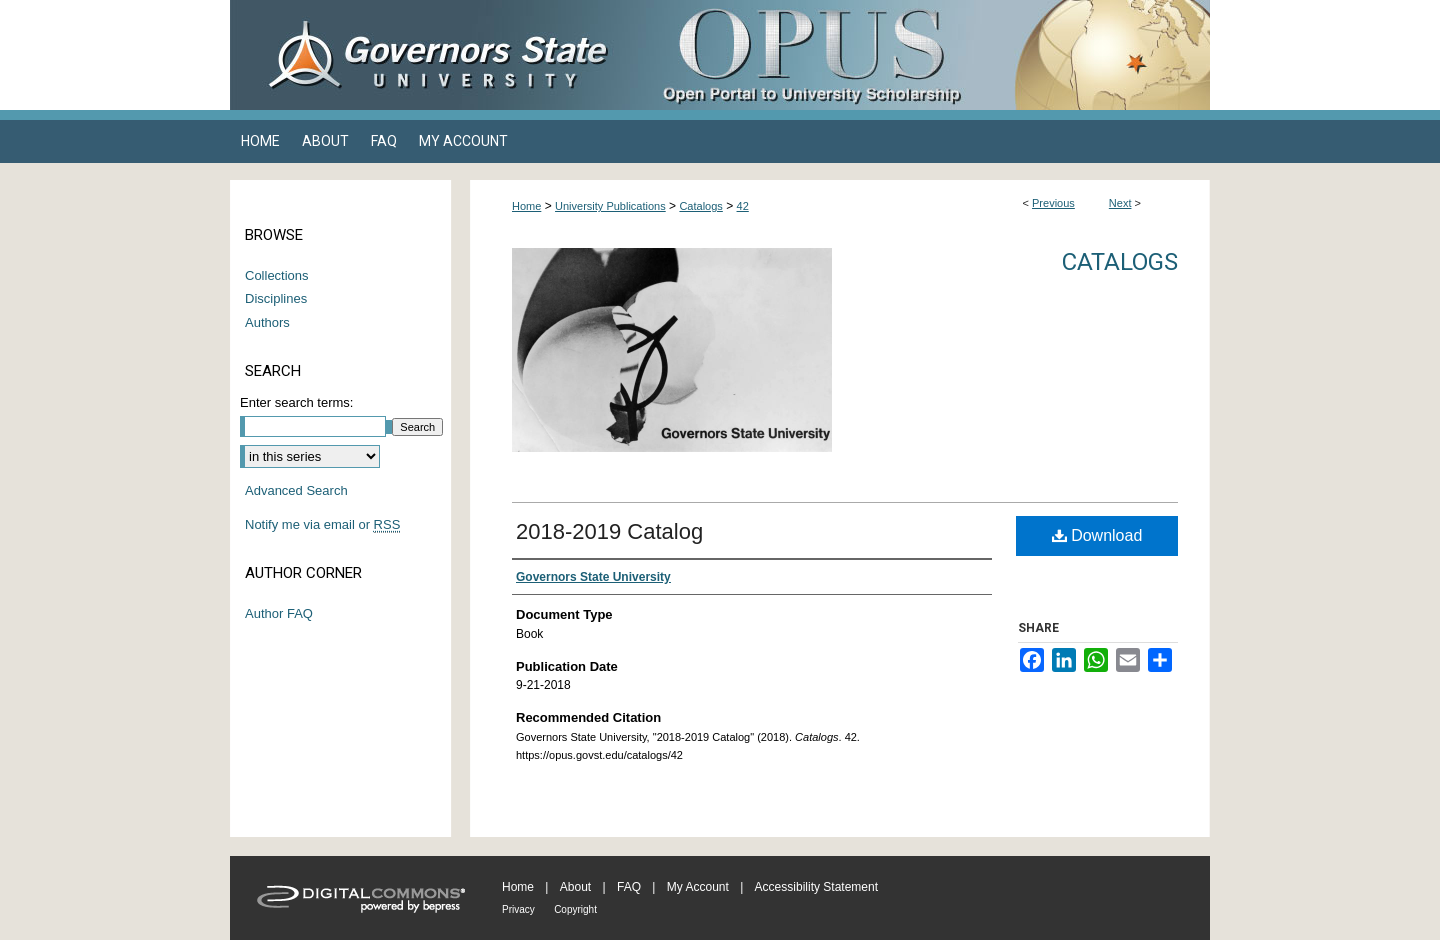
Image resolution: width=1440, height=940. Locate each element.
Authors (267, 322)
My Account (698, 887)
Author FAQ (279, 613)
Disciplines (276, 298)
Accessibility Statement (816, 887)
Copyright (575, 909)
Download (1097, 535)
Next (1120, 203)
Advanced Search (296, 490)
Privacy (518, 909)
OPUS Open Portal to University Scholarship (920, 55)
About (575, 887)
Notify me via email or (322, 525)
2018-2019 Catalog (609, 531)
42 (743, 206)
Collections (277, 275)
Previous (1053, 203)
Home (526, 206)
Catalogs (700, 206)
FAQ (629, 887)
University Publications (610, 206)
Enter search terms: (296, 402)
